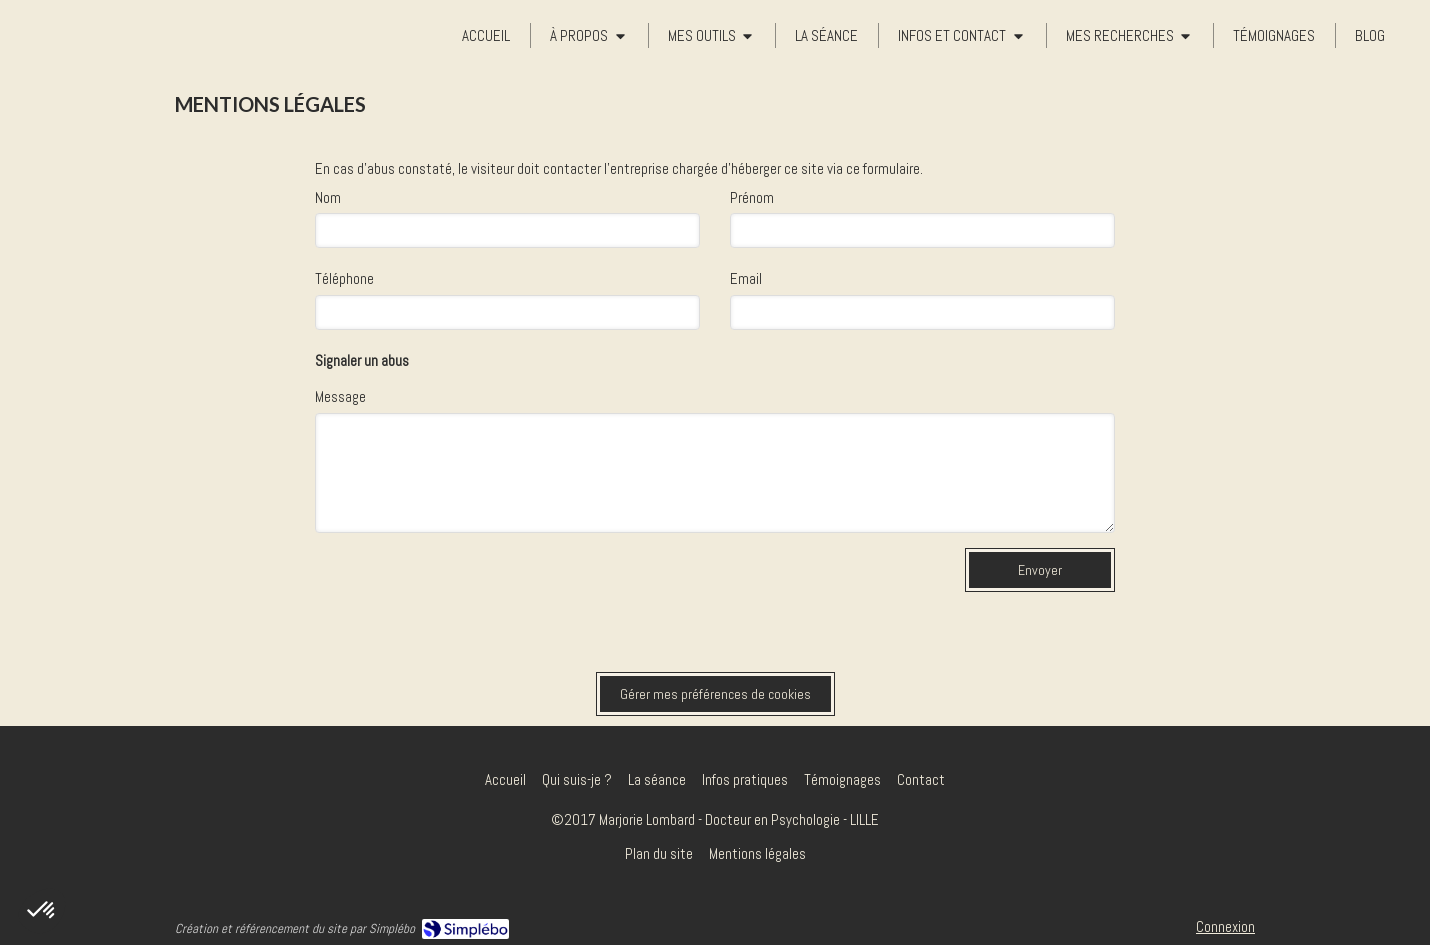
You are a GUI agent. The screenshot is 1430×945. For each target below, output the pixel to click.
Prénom (752, 197)
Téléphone (344, 278)
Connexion (1225, 926)
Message (340, 396)
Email (746, 278)
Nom (328, 197)
